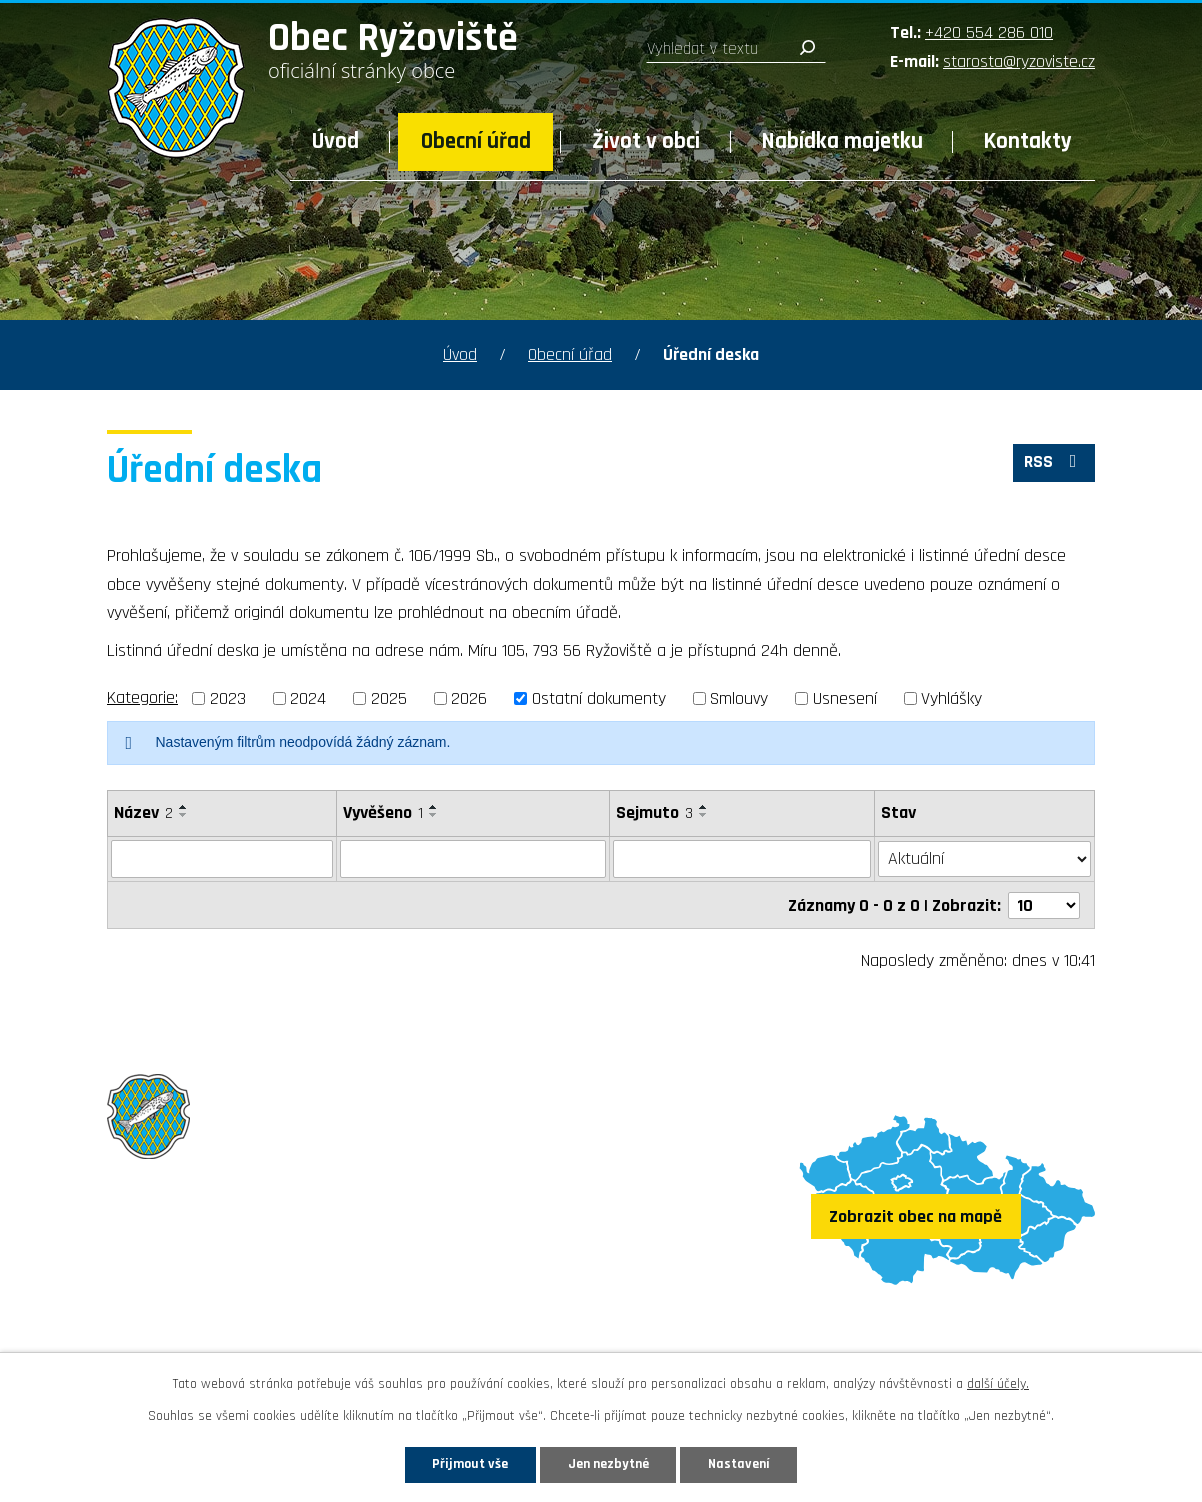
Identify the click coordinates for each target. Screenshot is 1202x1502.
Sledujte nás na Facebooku (223, 1331)
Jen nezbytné (608, 1464)
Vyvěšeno (383, 812)
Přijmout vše (469, 1464)
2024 (308, 698)
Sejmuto (654, 812)
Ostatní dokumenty (599, 698)
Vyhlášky (951, 698)
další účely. (998, 1384)
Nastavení (740, 1464)
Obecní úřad (476, 141)
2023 (228, 698)
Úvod (335, 141)
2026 (469, 698)
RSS (1054, 463)
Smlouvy (739, 698)
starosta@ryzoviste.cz (1019, 61)
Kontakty (1028, 141)
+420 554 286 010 (989, 32)
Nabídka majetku (842, 141)
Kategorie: (142, 697)
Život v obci (646, 141)
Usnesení (845, 698)
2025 (389, 698)
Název (143, 812)
